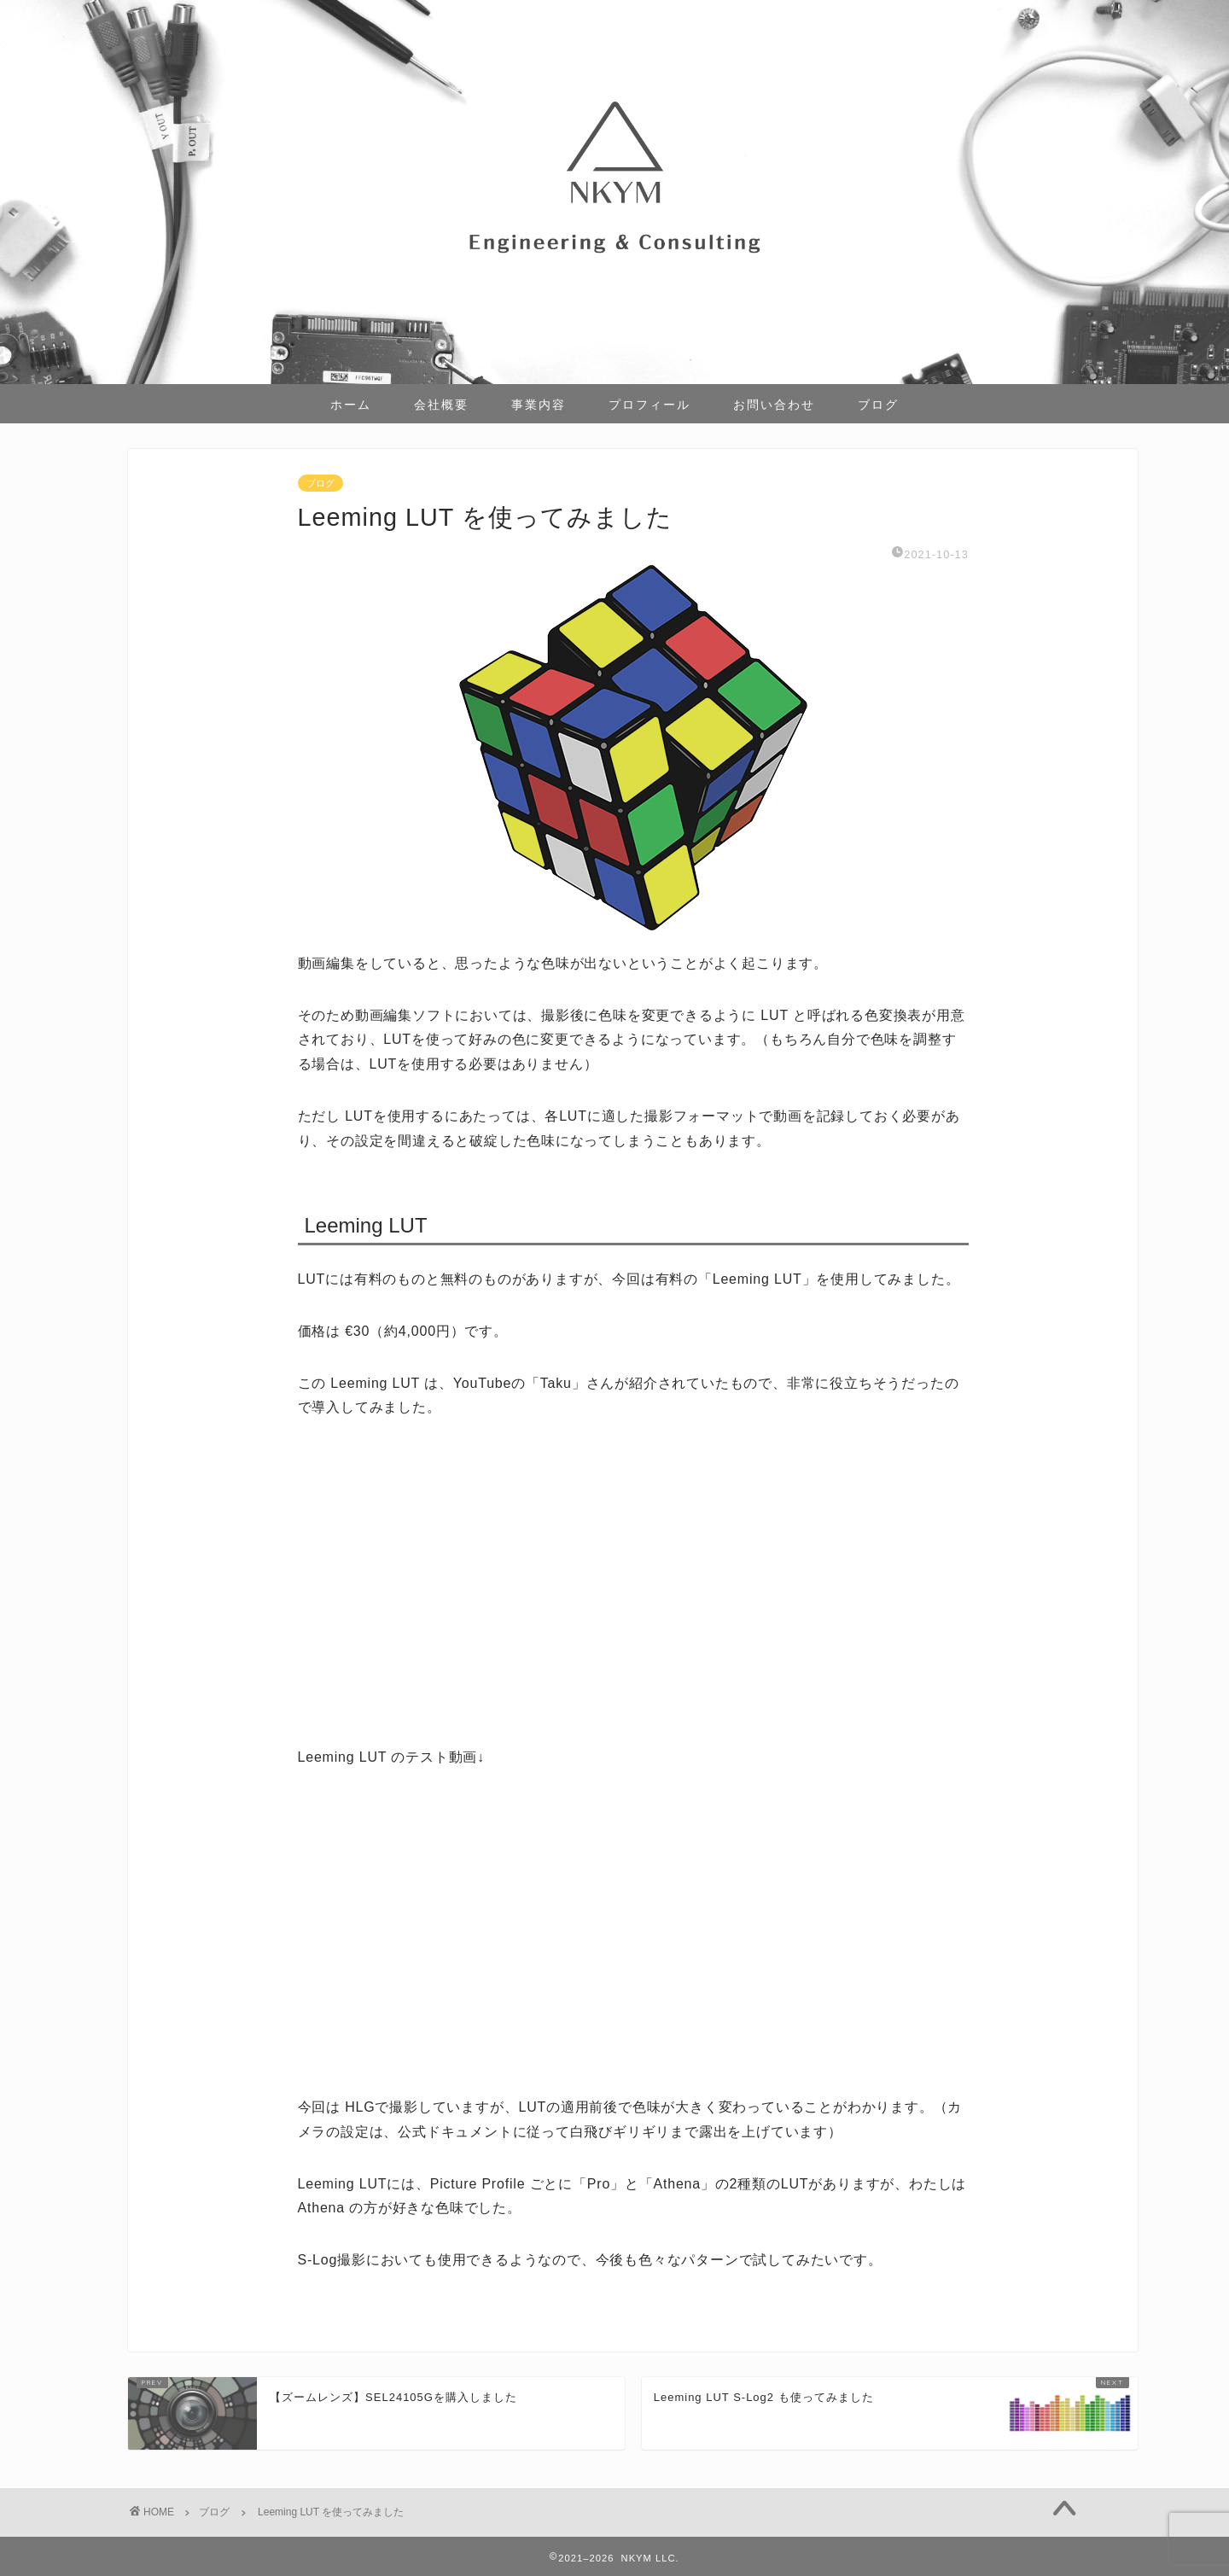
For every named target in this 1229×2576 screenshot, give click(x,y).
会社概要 (441, 404)
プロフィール (649, 404)
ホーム (350, 404)
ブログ (878, 404)
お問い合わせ (774, 404)
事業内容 (538, 404)
